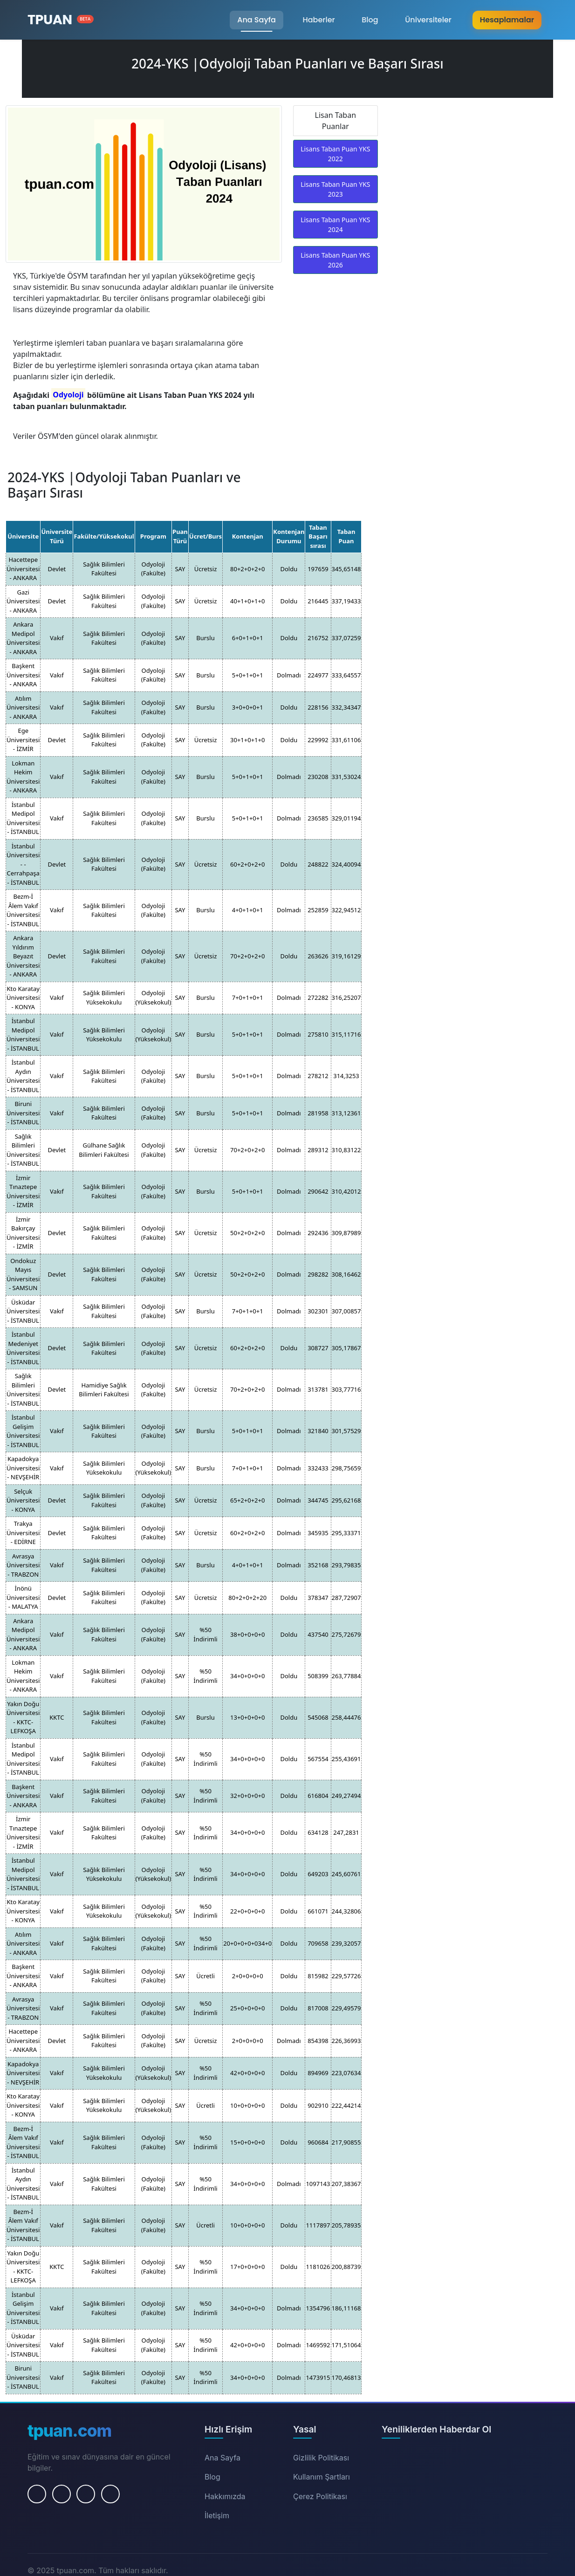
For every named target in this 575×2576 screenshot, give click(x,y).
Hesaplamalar (507, 19)
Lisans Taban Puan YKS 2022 (335, 153)
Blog (370, 19)
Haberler (318, 19)
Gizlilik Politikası (321, 2457)
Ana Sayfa (256, 19)
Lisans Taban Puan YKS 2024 (335, 224)
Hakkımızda (225, 2496)
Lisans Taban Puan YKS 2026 (335, 260)
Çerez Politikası (320, 2496)
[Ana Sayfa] (60, 19)
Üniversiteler (428, 19)
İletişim (217, 2515)
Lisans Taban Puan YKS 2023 (335, 189)
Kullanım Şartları (321, 2476)
